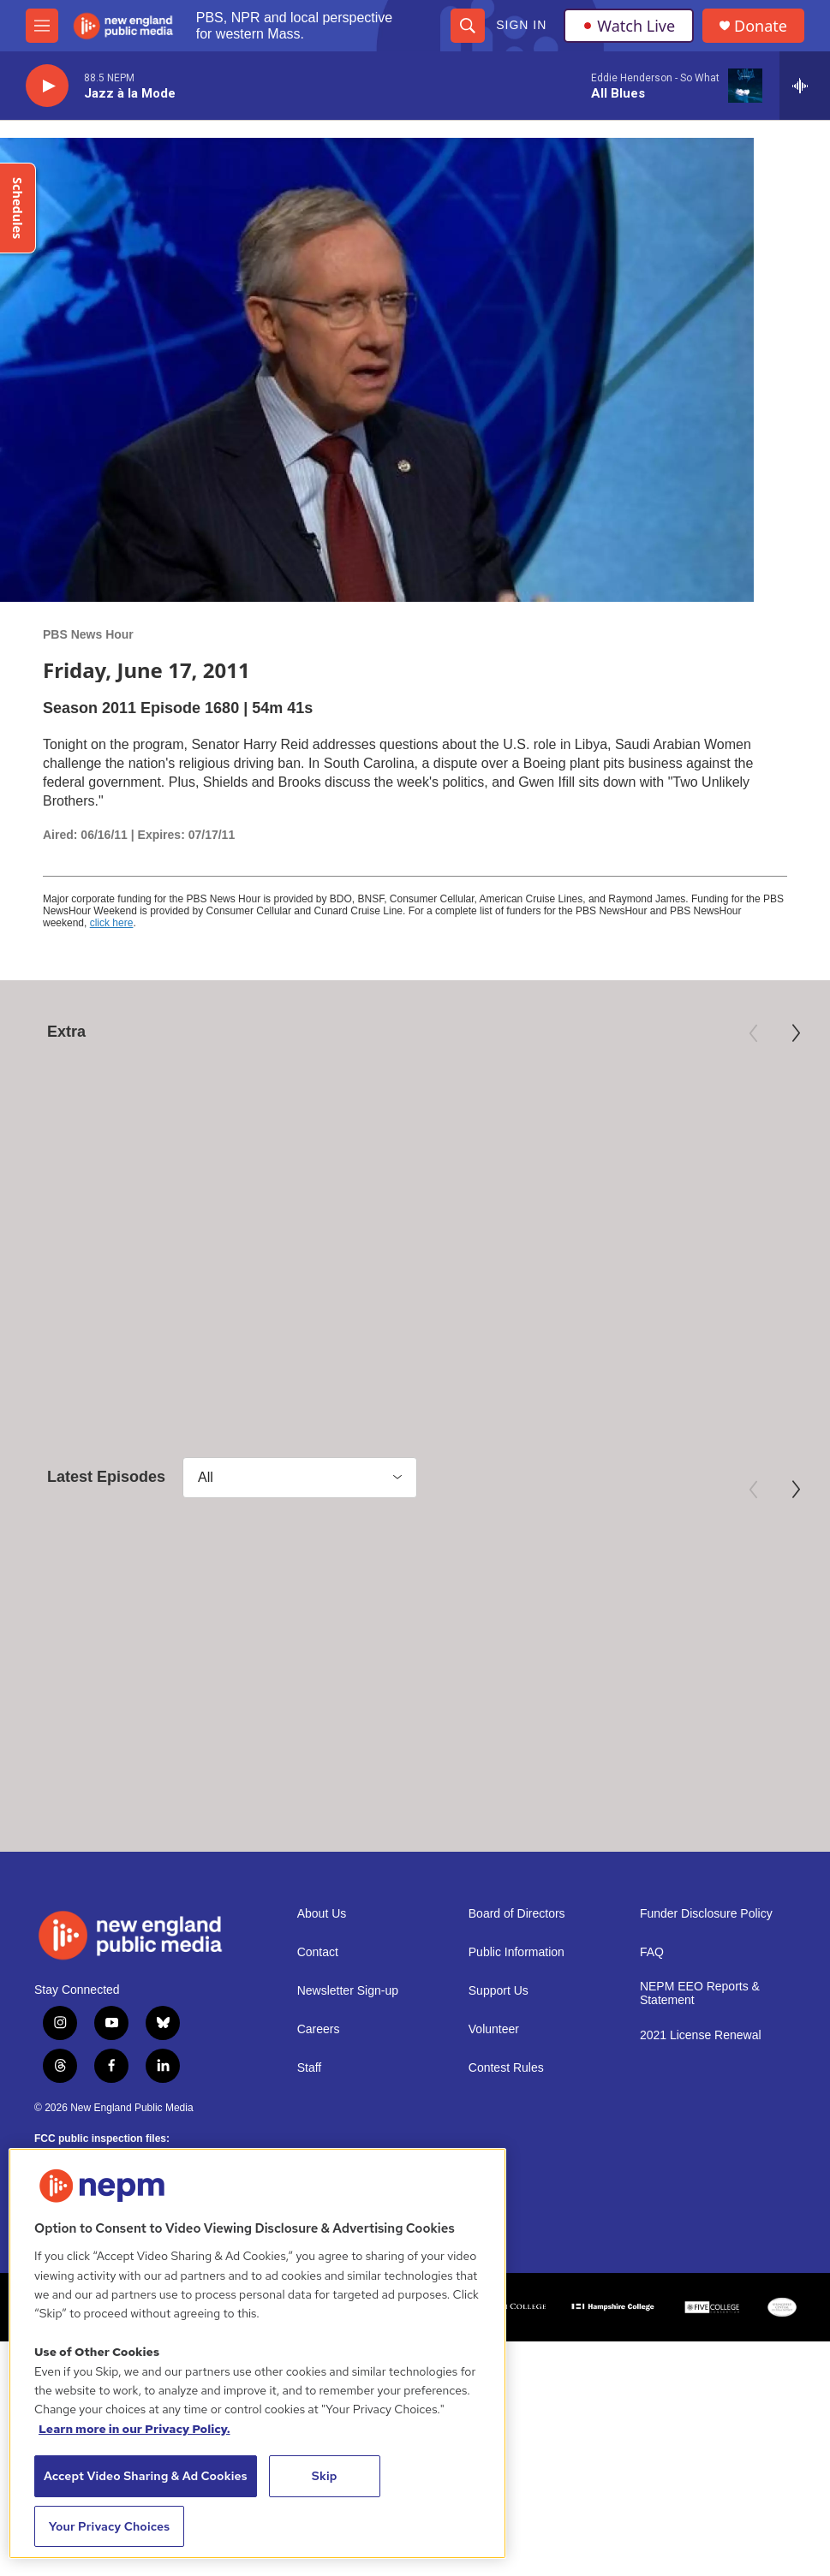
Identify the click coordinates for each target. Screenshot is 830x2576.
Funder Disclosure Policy (706, 1978)
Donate (760, 26)
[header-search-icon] (468, 26)
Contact (317, 2017)
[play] (47, 86)
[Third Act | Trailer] (690, 1139)
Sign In (521, 25)
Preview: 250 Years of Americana (375, 1276)
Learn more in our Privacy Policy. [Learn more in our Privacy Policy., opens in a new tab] (134, 2428)
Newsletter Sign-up (347, 2055)
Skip (324, 2476)
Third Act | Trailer (635, 1267)
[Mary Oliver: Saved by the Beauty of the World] (139, 1139)
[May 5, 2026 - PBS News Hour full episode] (139, 1627)
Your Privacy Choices (109, 2526)
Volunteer (494, 2094)
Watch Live (628, 25)
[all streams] (804, 85)
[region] (257, 2353)
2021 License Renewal (700, 2100)
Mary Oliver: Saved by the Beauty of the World (115, 1276)
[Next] (795, 1033)
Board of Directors (517, 1978)
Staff (309, 2133)
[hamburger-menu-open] (42, 26)
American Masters (73, 1242)
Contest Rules (506, 2133)
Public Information (516, 2017)
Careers (318, 2094)
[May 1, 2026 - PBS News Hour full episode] (688, 1627)
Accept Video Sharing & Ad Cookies (146, 2476)
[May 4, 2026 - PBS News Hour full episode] (413, 1627)
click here (112, 923)
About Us (322, 1978)
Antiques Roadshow (354, 1242)
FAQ (652, 2017)
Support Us (498, 2055)
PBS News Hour (88, 634)
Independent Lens (623, 1242)
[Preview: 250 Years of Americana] (414, 1139)
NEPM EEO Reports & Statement (700, 2058)
